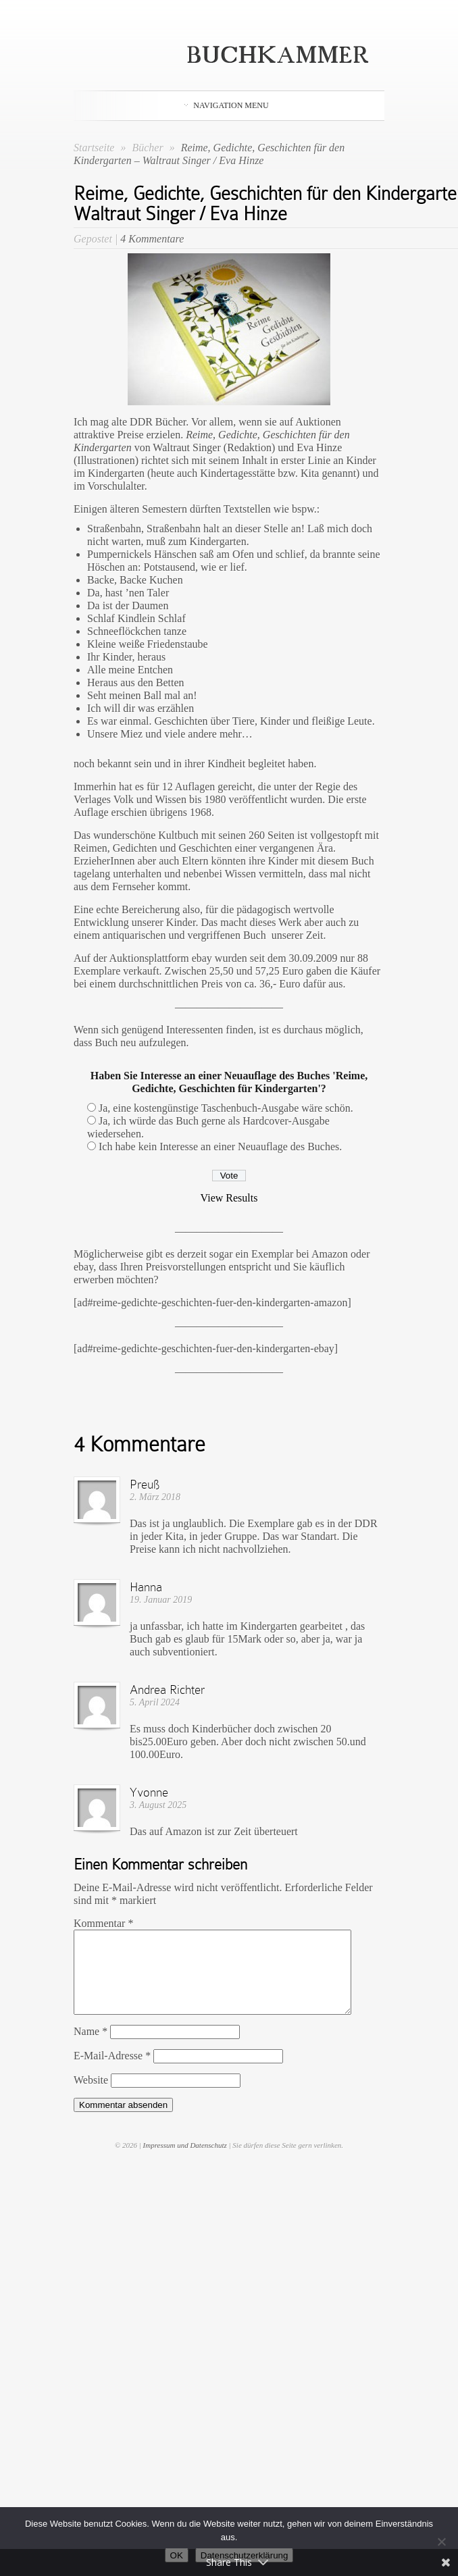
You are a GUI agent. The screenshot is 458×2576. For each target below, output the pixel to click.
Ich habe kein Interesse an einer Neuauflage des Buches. (220, 1146)
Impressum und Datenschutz (185, 2161)
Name (90, 2047)
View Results (229, 1198)
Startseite (94, 147)
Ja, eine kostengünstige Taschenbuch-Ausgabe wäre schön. (226, 1108)
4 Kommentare (152, 238)
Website (91, 2096)
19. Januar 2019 (161, 1600)
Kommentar (103, 1923)
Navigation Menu (226, 105)
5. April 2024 (155, 1702)
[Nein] (441, 2541)
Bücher (149, 147)
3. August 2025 (158, 1805)
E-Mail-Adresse (112, 2072)
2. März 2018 (155, 1497)
